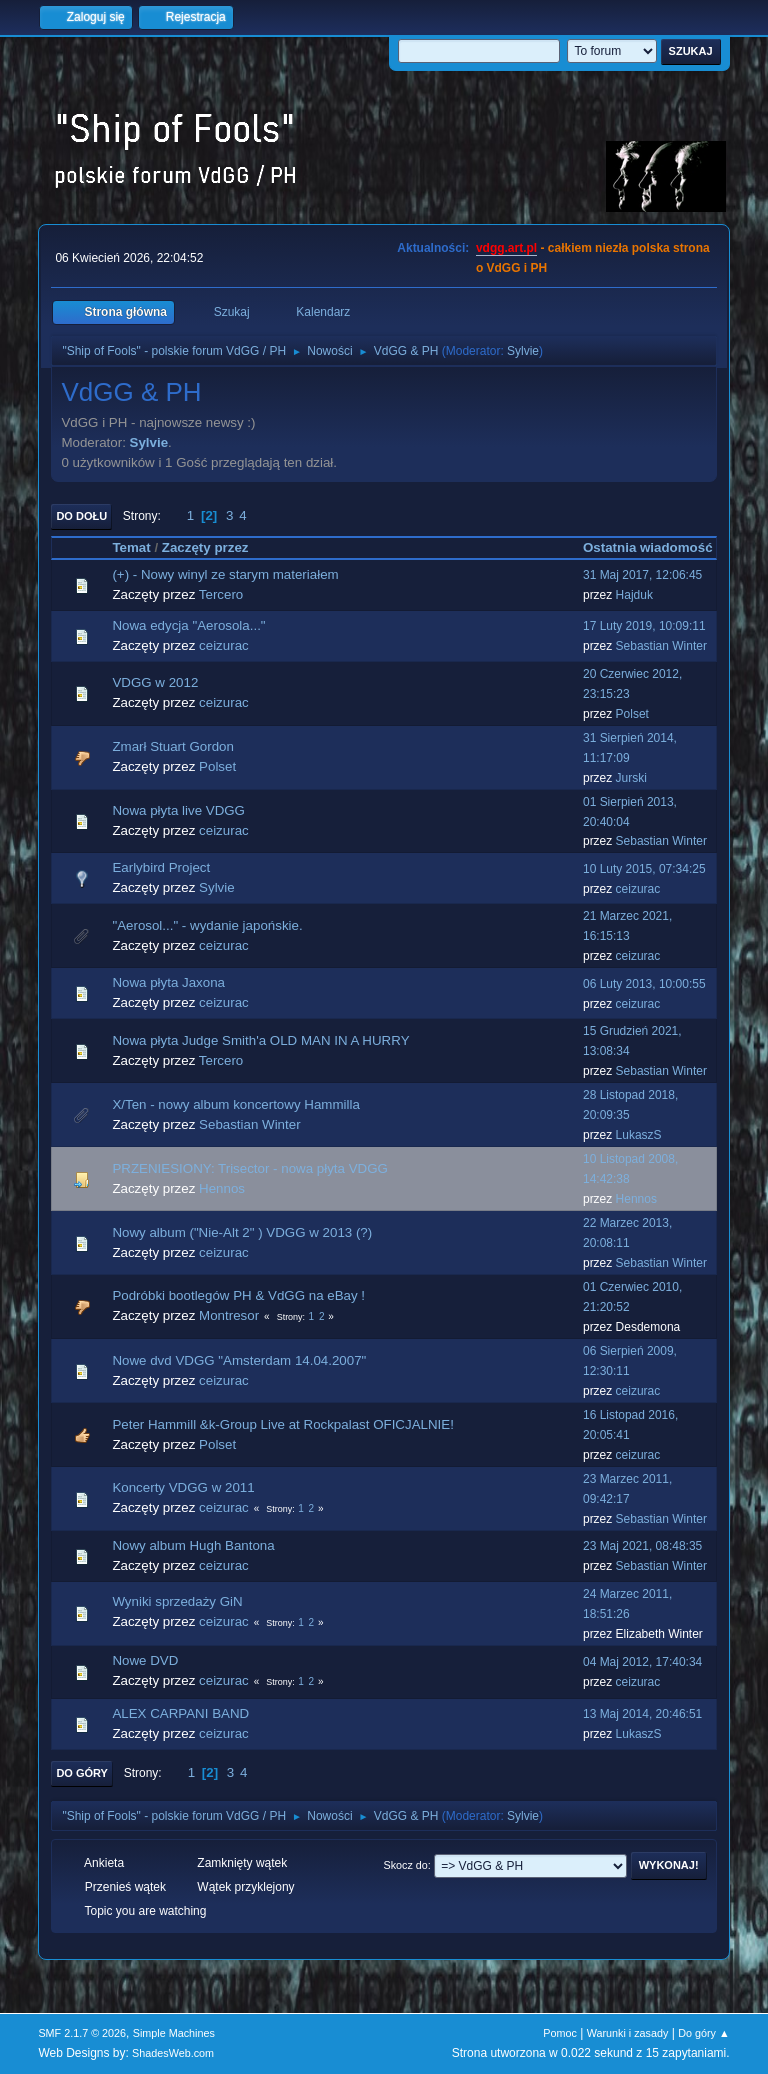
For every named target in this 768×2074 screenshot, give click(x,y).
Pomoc (560, 2033)
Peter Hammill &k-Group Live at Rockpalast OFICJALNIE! (282, 1424)
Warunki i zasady (628, 2033)
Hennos (222, 1188)
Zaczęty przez (205, 547)
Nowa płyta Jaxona (168, 982)
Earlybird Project (161, 867)
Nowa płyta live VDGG (178, 810)
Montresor (229, 1315)
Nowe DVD (145, 1660)
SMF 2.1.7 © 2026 (82, 2033)
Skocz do (405, 1865)
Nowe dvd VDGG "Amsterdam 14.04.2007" (239, 1360)
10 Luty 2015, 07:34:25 (644, 869)
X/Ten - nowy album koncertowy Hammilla (235, 1104)
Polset (632, 714)
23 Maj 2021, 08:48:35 (642, 1546)
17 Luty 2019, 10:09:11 (644, 626)
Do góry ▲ (703, 2033)
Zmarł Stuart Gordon (172, 746)
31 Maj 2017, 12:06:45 (642, 575)
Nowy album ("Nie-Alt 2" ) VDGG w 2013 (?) (242, 1232)
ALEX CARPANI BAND (180, 1713)
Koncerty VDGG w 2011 (183, 1487)
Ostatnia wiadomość (648, 547)
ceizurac (224, 645)
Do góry (82, 1773)
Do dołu (81, 516)
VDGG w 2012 (155, 682)
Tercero (221, 594)
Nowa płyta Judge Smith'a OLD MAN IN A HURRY (260, 1040)
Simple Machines (174, 2033)
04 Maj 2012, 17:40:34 (642, 1662)
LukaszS (639, 1135)
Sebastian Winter (661, 646)
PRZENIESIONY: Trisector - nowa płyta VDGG (250, 1168)
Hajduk (634, 595)
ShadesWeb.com (173, 2053)
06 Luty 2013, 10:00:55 (644, 984)
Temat (131, 547)
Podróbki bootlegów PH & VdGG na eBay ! (238, 1295)
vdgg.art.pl (506, 248)
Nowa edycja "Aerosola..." (188, 625)
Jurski (631, 778)
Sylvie (523, 351)
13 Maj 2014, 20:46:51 (642, 1714)
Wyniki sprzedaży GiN (177, 1601)
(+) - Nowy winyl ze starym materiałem (225, 574)
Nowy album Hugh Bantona (193, 1545)
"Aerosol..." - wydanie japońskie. (207, 925)
